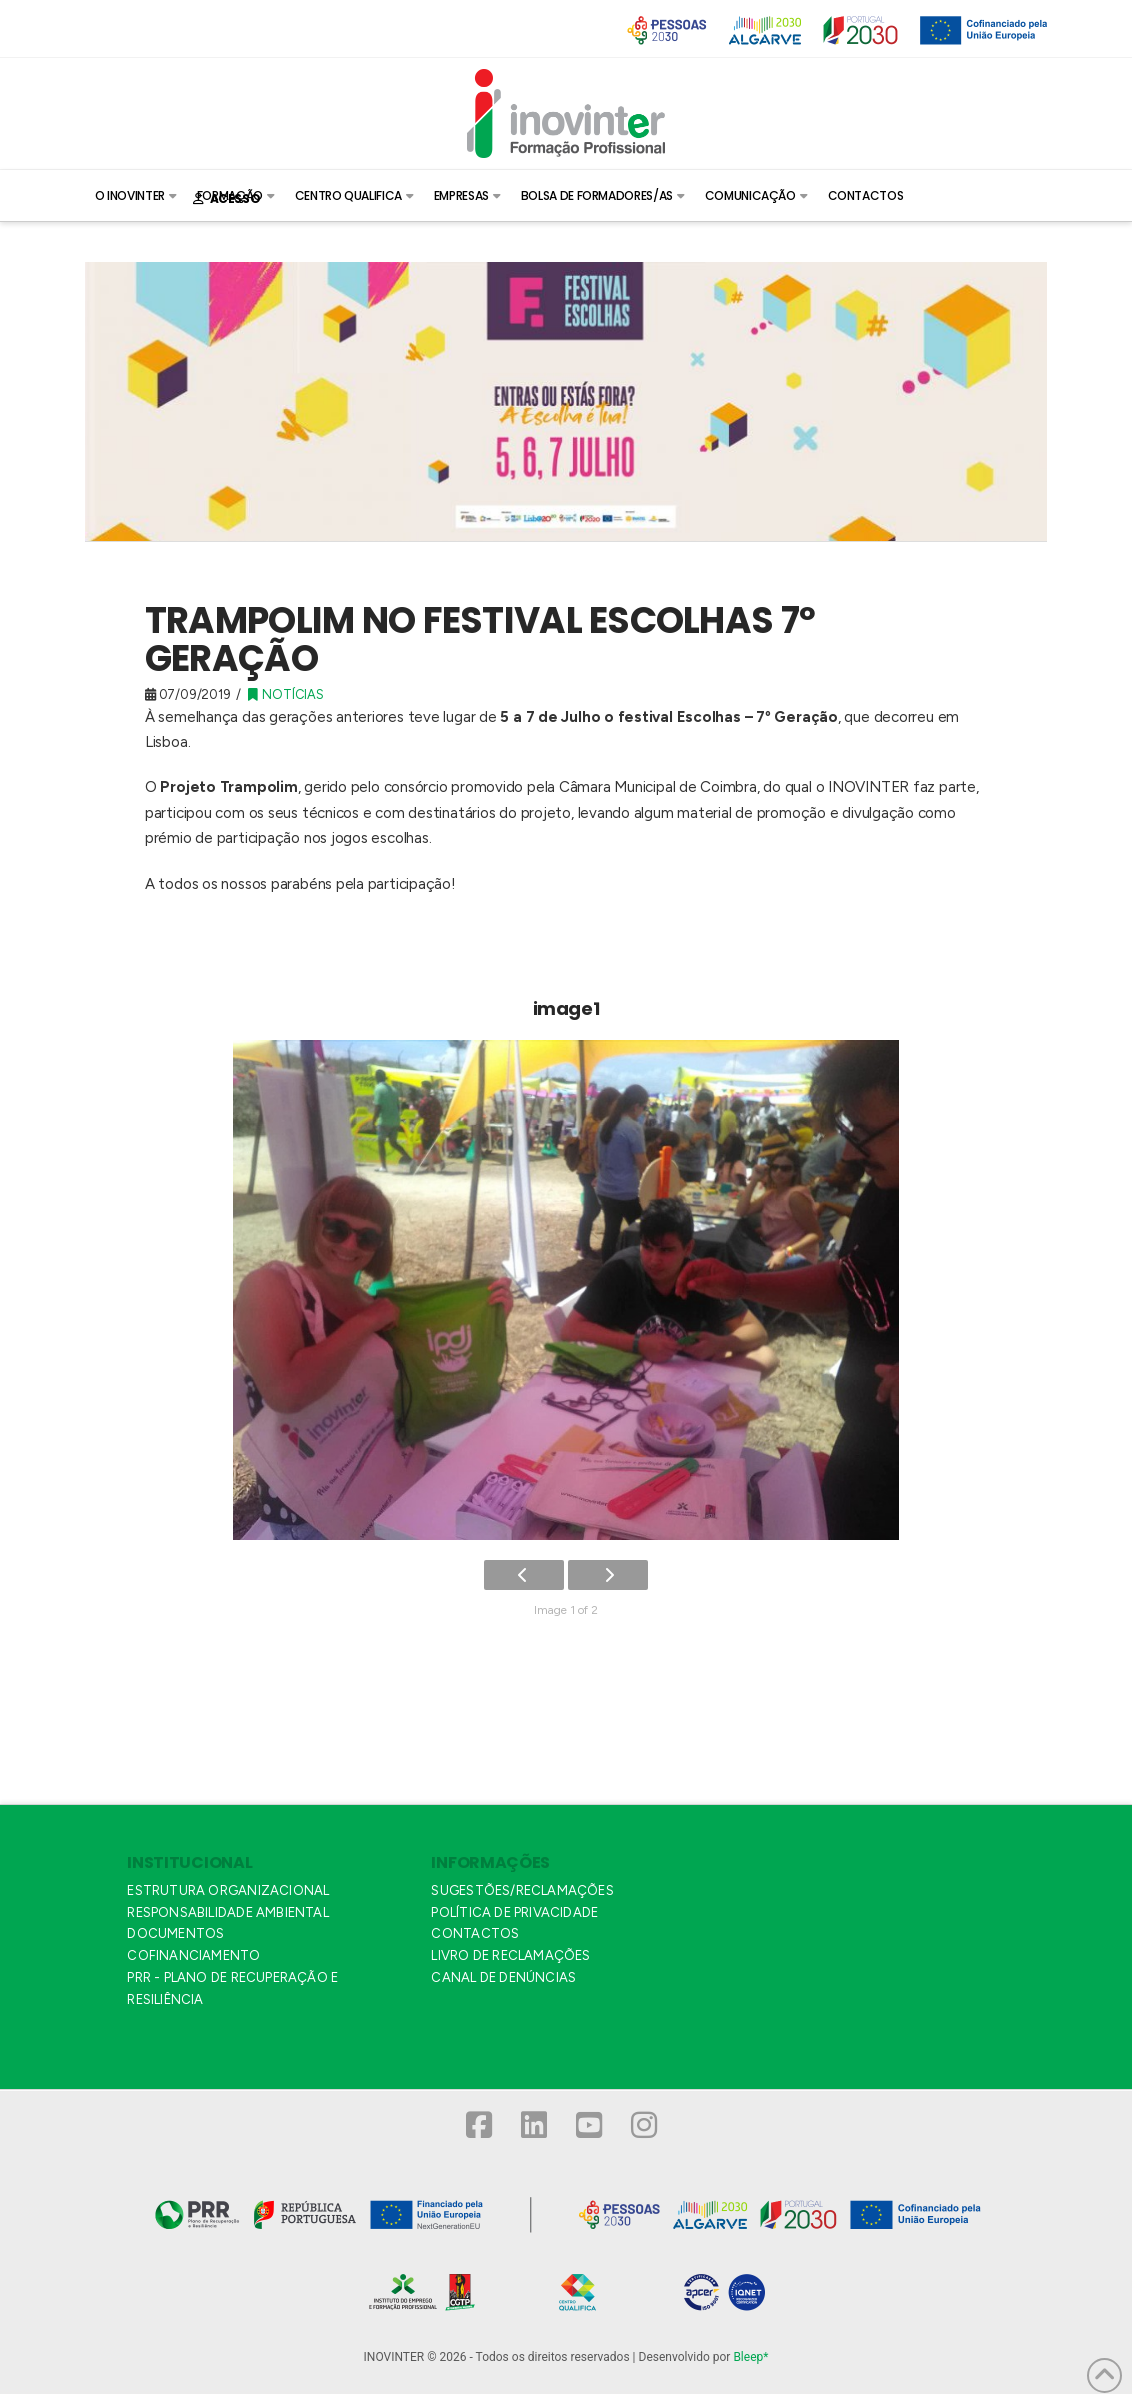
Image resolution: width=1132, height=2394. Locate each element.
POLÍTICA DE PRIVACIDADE (514, 1912)
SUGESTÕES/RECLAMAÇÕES (522, 1890)
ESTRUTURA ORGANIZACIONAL (228, 1890)
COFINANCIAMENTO (193, 1955)
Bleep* (750, 2357)
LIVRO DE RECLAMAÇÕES (510, 1955)
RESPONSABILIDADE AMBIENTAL (227, 1912)
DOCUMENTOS (175, 1933)
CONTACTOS (475, 1933)
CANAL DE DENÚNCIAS (503, 1977)
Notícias (286, 694)
